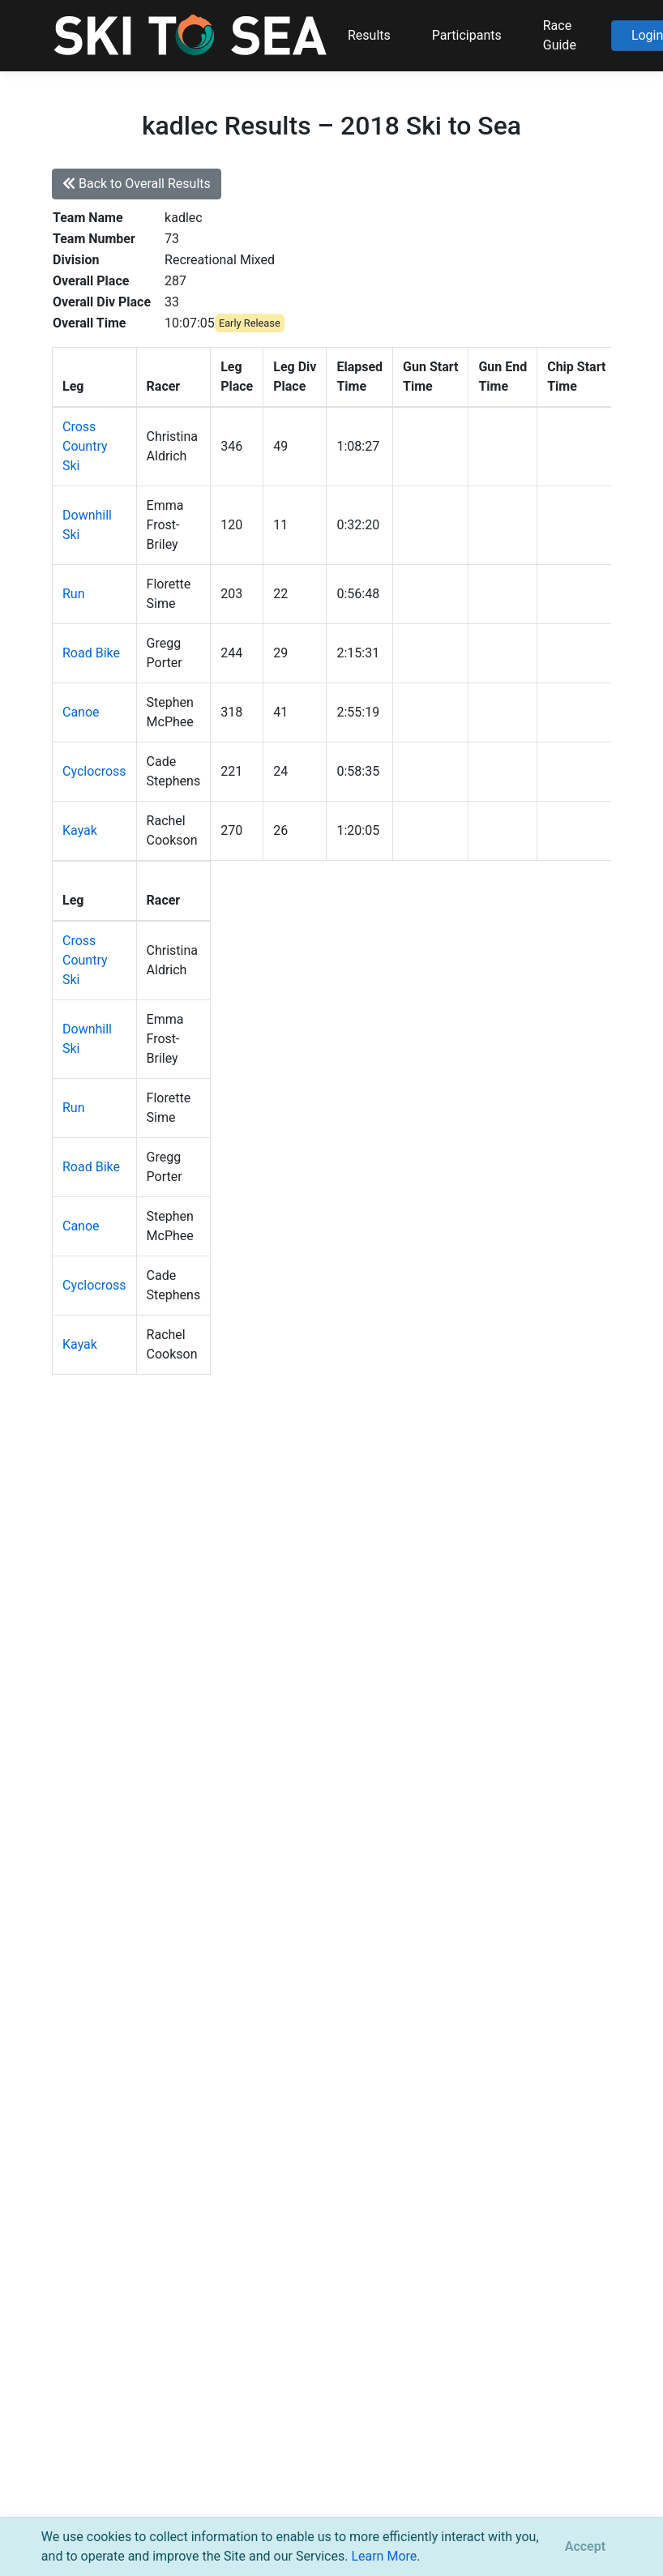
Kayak (79, 830)
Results (369, 35)
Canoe (81, 712)
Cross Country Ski (85, 446)
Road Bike (91, 653)
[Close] (585, 2546)
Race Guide (559, 35)
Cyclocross (94, 771)
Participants (467, 35)
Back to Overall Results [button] (136, 183)
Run (73, 593)
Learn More (384, 2556)
